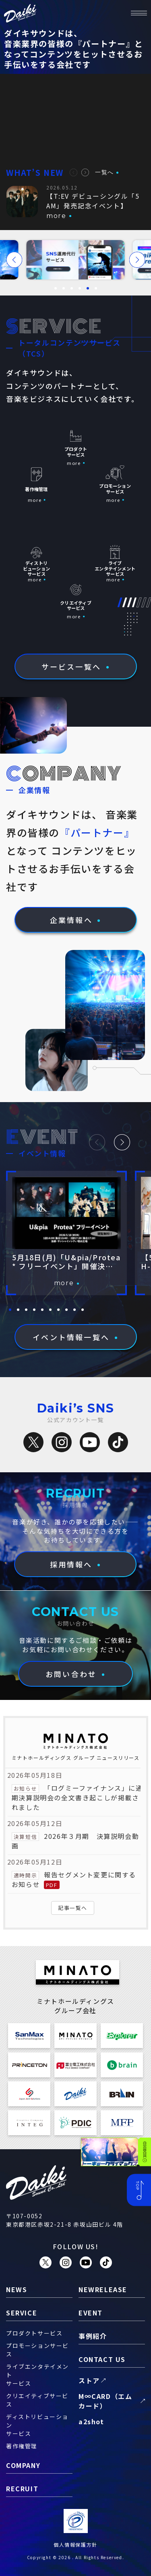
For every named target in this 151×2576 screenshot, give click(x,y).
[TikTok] (118, 1442)
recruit (22, 2488)
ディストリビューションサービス (37, 2425)
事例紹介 (93, 2336)
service (21, 2312)
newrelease (103, 2289)
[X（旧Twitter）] (33, 1442)
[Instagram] (62, 1442)
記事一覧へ (72, 1908)
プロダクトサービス (34, 2333)
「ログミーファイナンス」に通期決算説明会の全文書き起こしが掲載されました (77, 1797)
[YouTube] (90, 1442)
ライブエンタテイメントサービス (37, 2374)
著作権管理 (21, 2446)
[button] (73, 172)
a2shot (91, 2421)
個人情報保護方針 (75, 2544)
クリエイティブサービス (37, 2400)
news (16, 2289)
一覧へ (104, 172)
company (23, 2465)
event (91, 2312)
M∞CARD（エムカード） (105, 2401)
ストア (89, 2380)
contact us (102, 2359)
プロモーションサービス (37, 2350)
